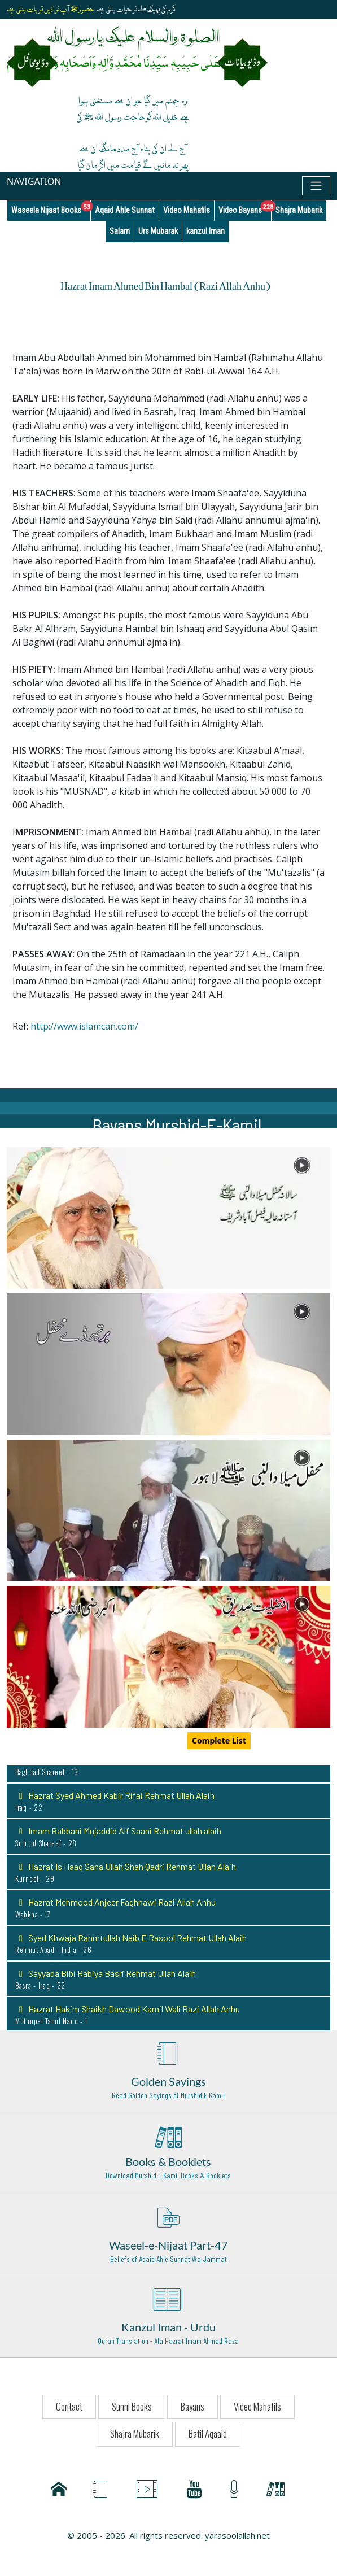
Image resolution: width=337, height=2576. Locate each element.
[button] (168, 1217)
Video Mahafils (186, 210)
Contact (69, 2406)
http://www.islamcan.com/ (84, 1026)
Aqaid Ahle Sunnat (125, 210)
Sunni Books (132, 2406)
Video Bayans (244, 207)
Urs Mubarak (158, 231)
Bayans (192, 2406)
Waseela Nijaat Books (50, 207)
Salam (120, 231)
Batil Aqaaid (208, 2433)
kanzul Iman (205, 231)
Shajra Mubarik (298, 210)
